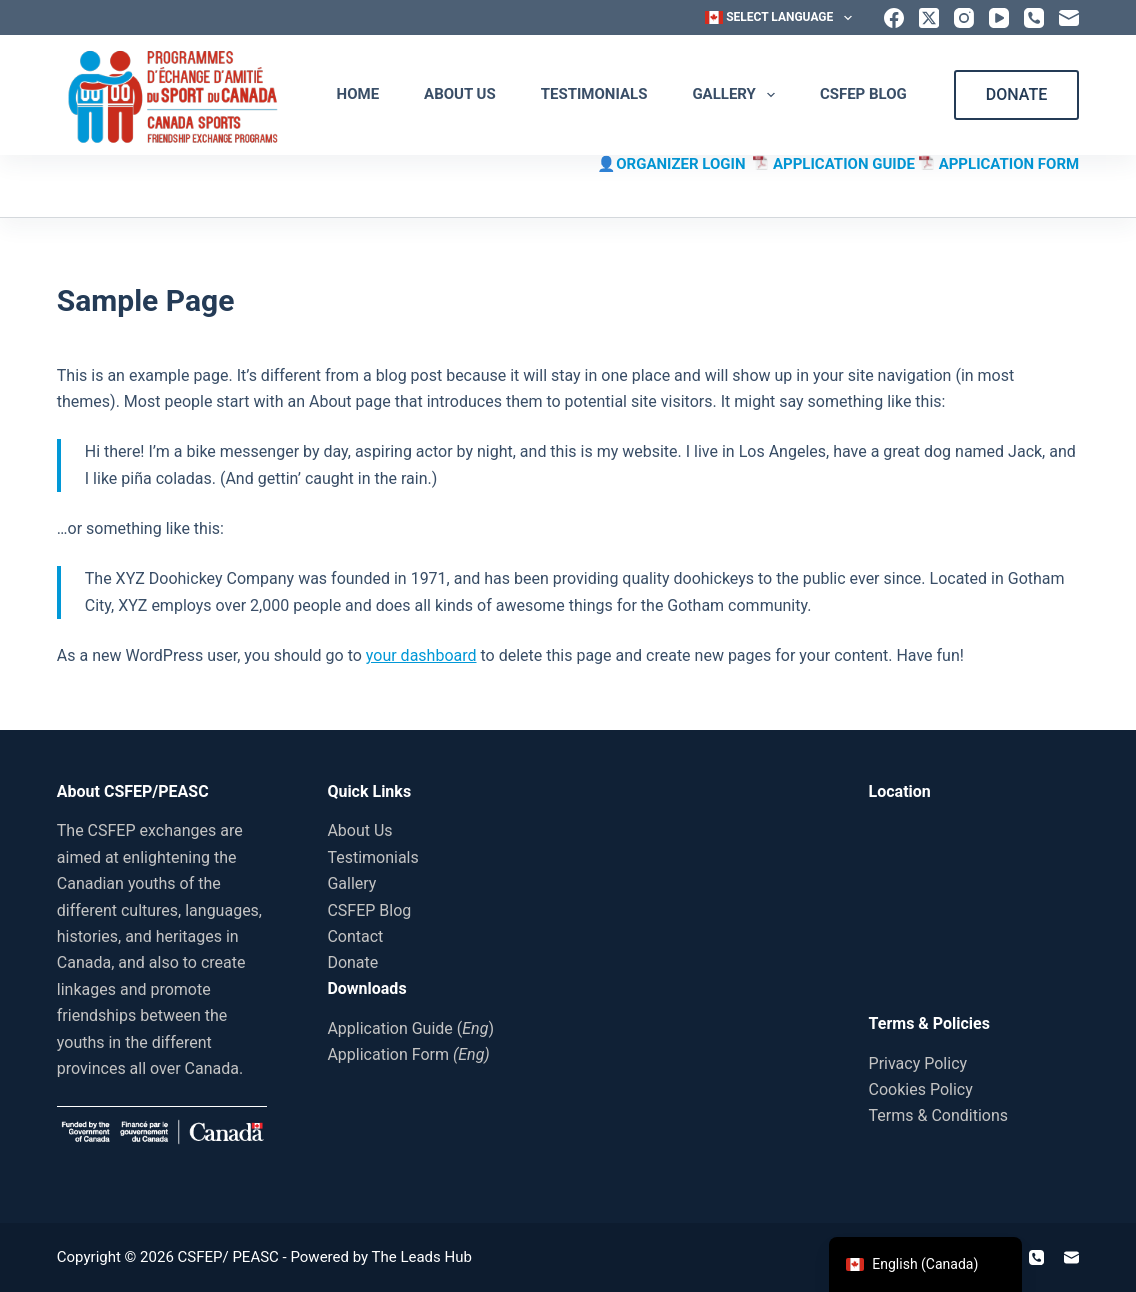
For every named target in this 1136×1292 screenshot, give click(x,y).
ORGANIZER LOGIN (684, 164)
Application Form (408, 1054)
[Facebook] (894, 18)
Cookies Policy (921, 1089)
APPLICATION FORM (1009, 164)
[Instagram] (964, 18)
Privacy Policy (918, 1063)
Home (358, 94)
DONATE (1016, 94)
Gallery (737, 95)
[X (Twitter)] (929, 18)
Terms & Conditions (939, 1115)
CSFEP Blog (863, 94)
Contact (355, 936)
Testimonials (594, 94)
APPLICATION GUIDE (846, 164)
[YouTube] (999, 18)
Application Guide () (410, 1028)
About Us (460, 94)
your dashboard (421, 655)
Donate (352, 962)
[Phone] (1034, 18)
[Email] (1069, 18)
